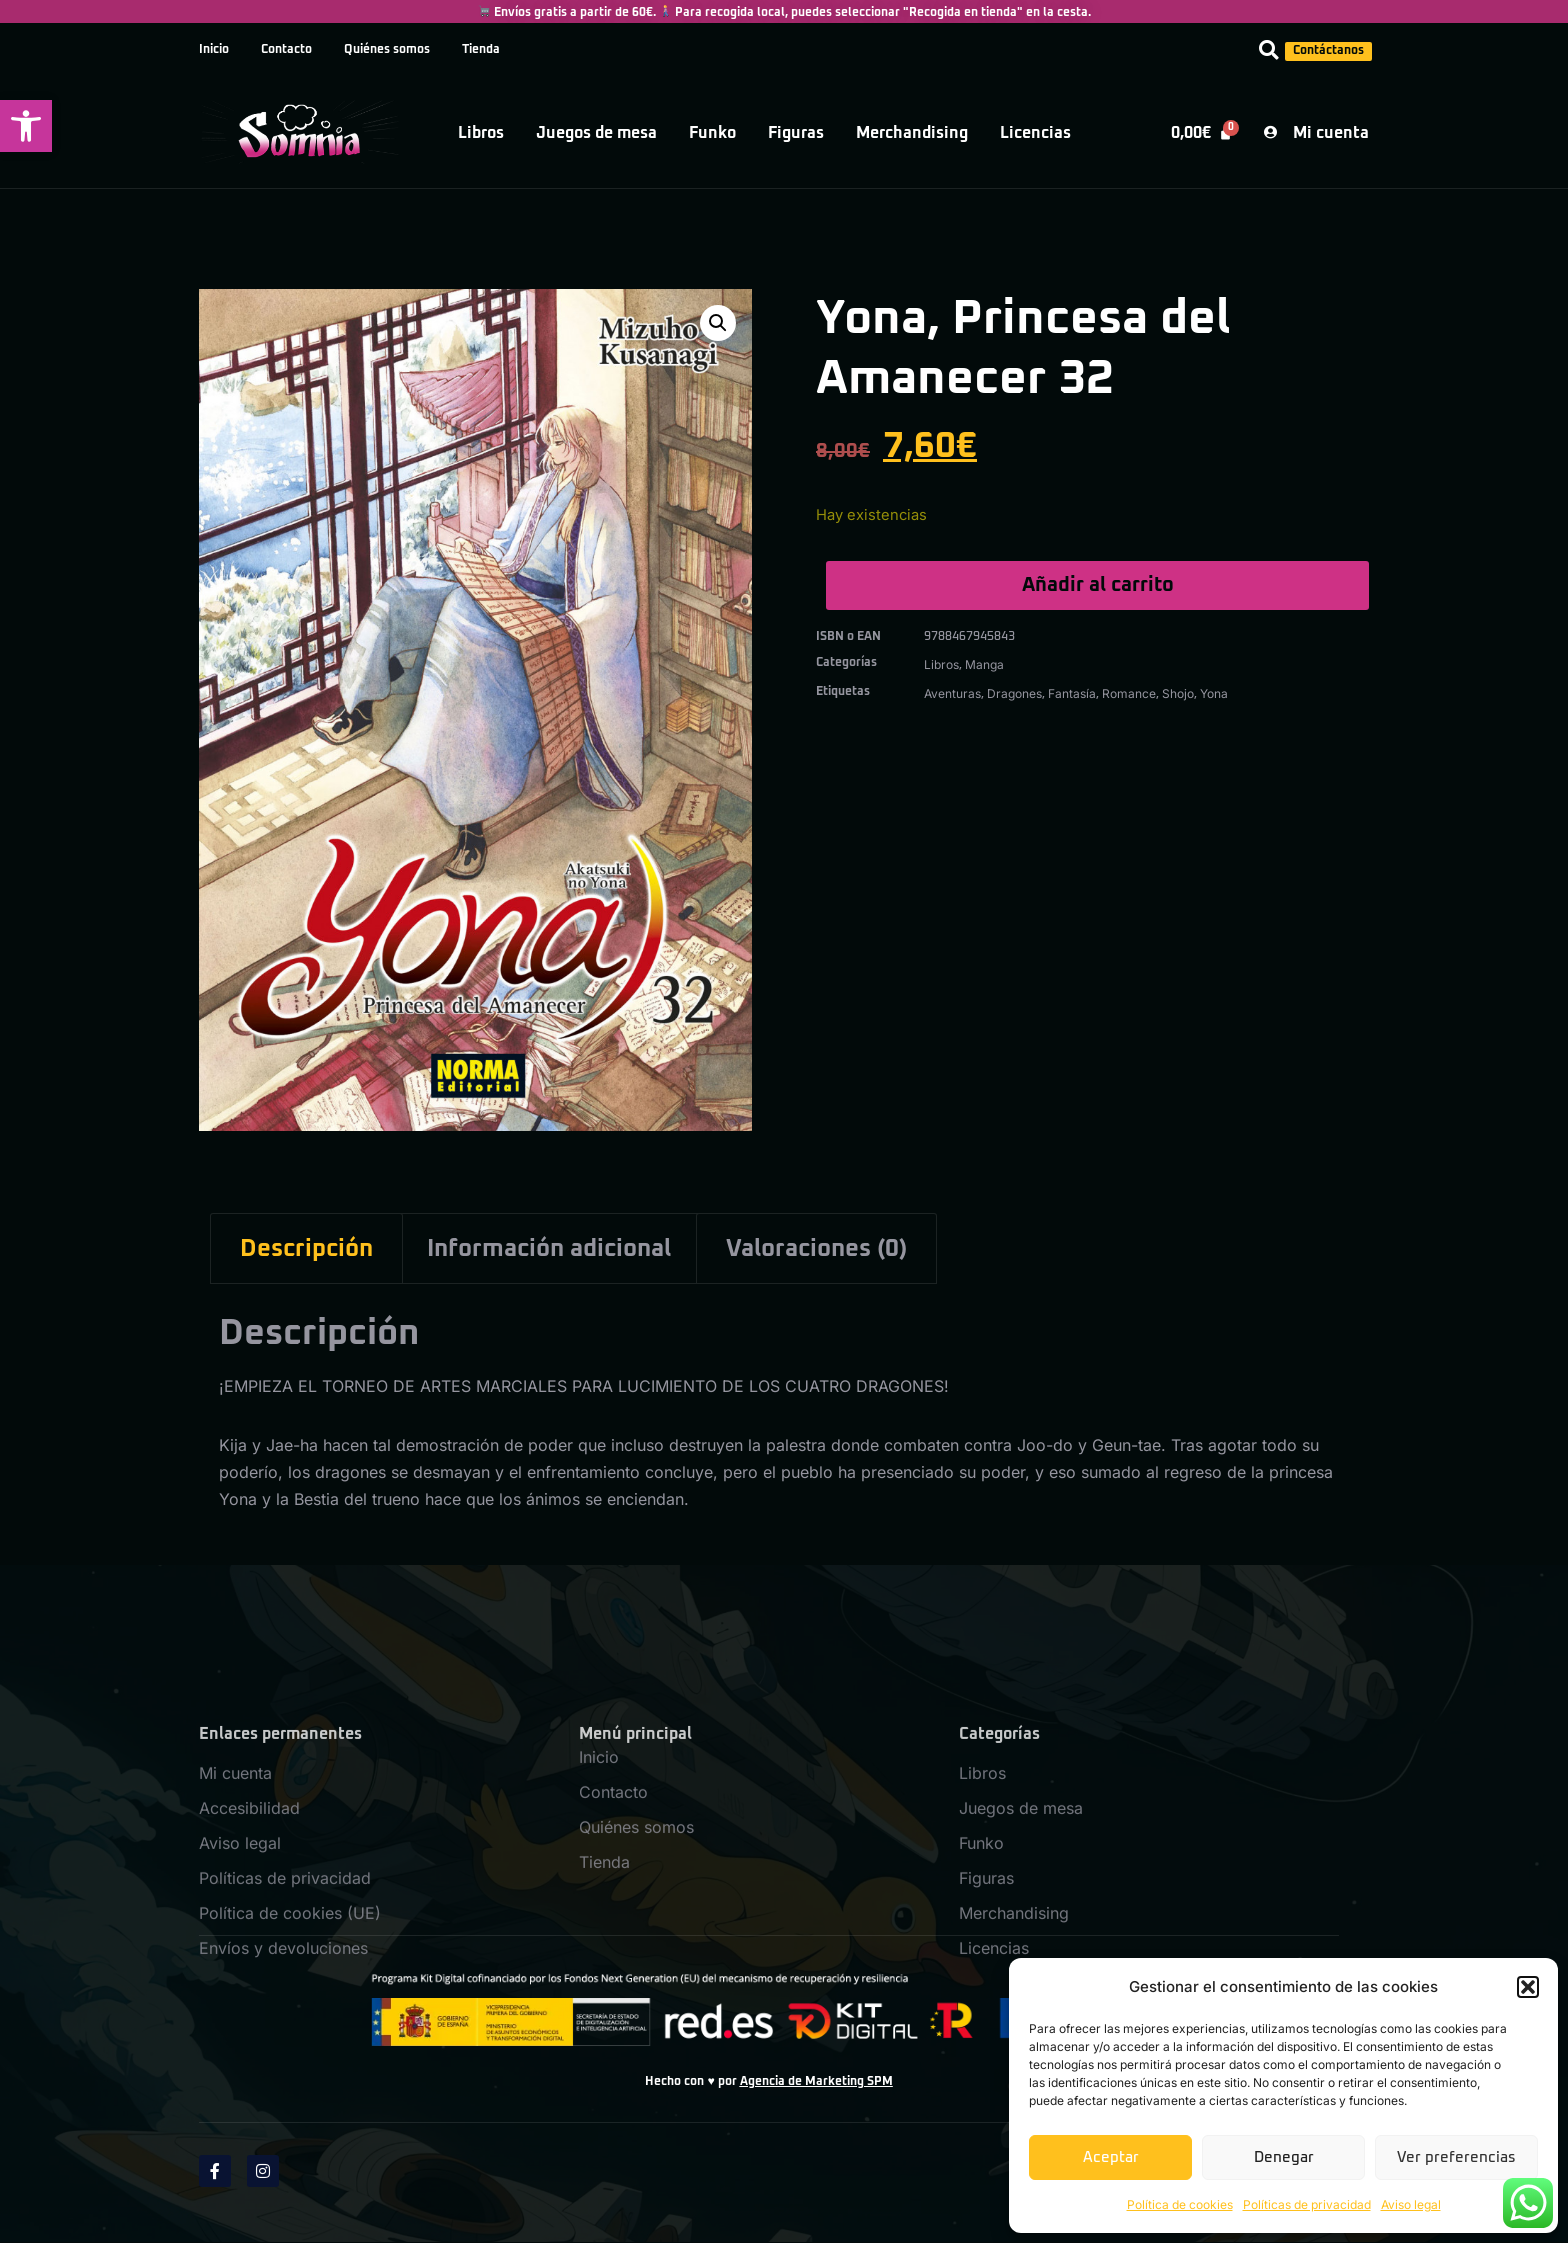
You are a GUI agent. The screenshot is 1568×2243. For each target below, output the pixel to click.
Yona (1214, 693)
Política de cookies (1180, 2204)
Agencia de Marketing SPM (816, 2082)
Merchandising (912, 133)
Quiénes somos (387, 50)
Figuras (796, 133)
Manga (984, 664)
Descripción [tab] (306, 1249)
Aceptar (1111, 2157)
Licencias (1035, 133)
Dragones (1014, 693)
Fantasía (1072, 693)
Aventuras (952, 693)
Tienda (481, 50)
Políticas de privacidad (1307, 2204)
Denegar (1284, 2157)
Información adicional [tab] (549, 1249)
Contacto (286, 50)
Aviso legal (1411, 2204)
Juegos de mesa (596, 133)
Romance (1129, 693)
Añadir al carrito (1098, 585)
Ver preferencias (1456, 2157)
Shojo (1178, 693)
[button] (26, 126)
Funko (712, 133)
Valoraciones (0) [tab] (816, 1249)
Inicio (214, 50)
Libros (481, 133)
